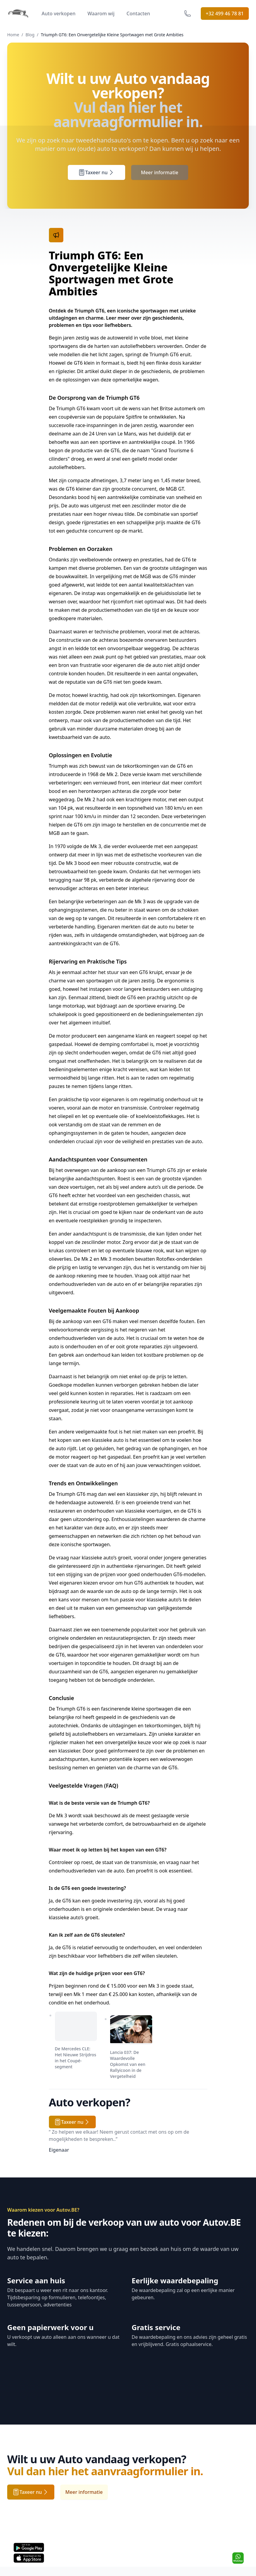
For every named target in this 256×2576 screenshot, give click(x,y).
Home (13, 34)
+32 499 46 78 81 (225, 13)
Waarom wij (100, 13)
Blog (30, 34)
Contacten (138, 13)
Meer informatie (160, 172)
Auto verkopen (59, 13)
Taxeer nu (96, 172)
